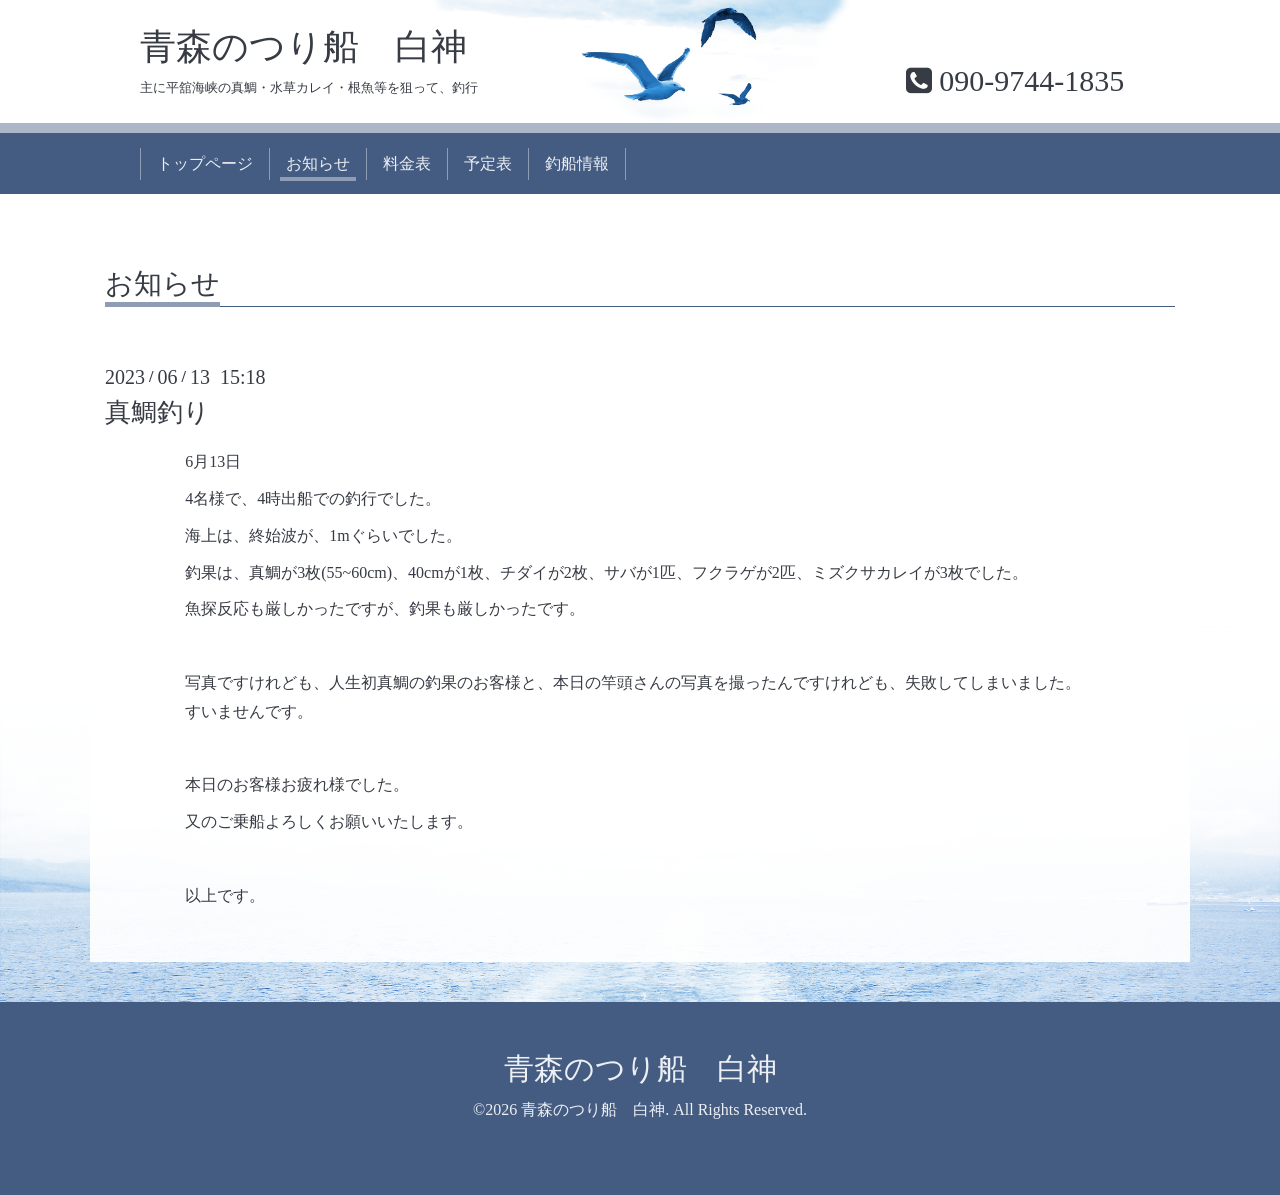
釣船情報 (577, 163)
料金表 (407, 163)
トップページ (205, 163)
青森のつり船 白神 (303, 47)
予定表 (488, 163)
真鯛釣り (157, 412)
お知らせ (318, 163)
